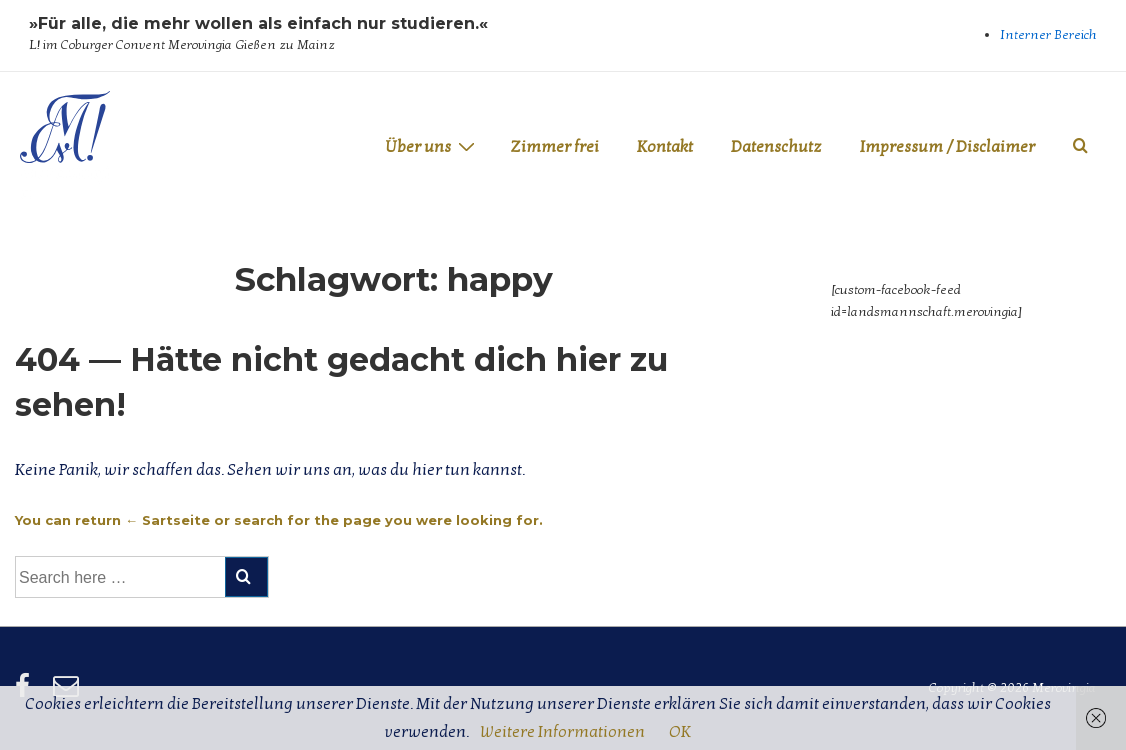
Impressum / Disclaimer (947, 147)
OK (680, 732)
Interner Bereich (1048, 35)
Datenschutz (776, 147)
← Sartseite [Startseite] (167, 520)
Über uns (432, 146)
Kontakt (665, 147)
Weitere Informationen (562, 732)
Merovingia (65, 183)
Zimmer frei (554, 147)
